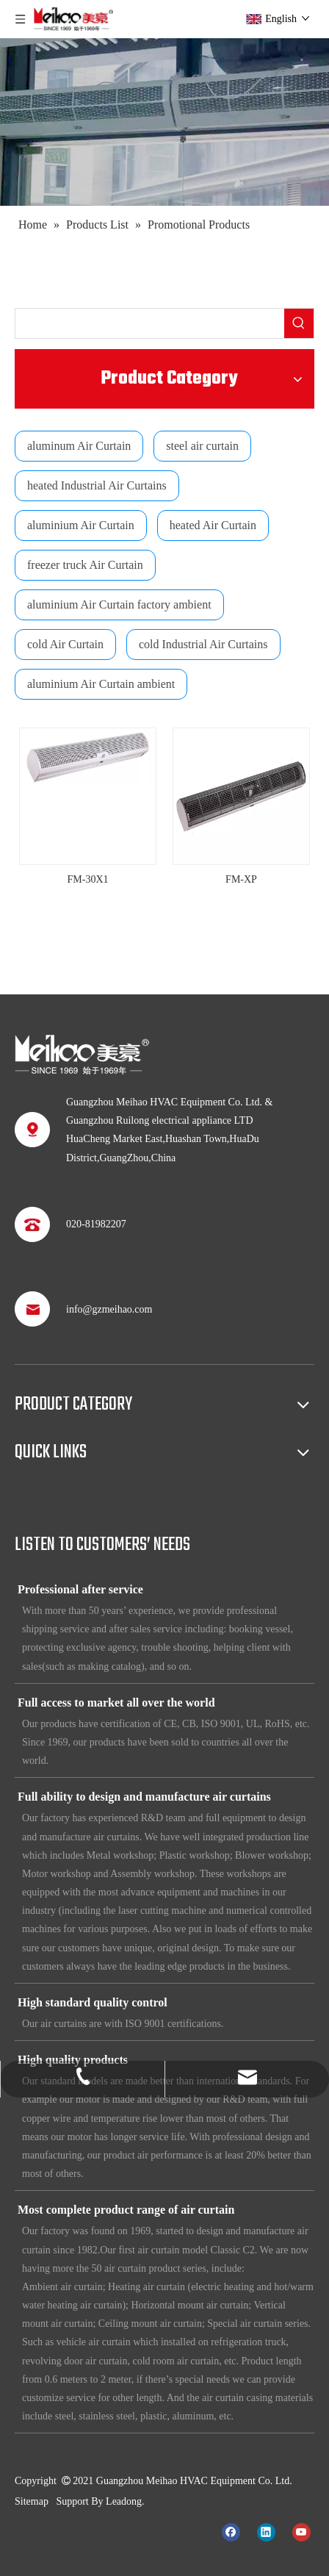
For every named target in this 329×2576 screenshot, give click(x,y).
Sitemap (31, 2501)
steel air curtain (202, 446)
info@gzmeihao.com (109, 1309)
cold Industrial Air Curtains (203, 644)
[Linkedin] (266, 2531)
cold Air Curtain (65, 644)
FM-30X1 (87, 879)
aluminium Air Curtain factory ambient (119, 604)
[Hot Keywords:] (299, 323)
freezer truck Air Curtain (85, 565)
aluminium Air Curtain (80, 525)
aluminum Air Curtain (79, 446)
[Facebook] (231, 2531)
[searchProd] (149, 323)
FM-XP (241, 879)
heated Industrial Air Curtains (97, 485)
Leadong (124, 2501)
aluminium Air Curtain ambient (101, 684)
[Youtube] (301, 2531)
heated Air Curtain (213, 525)
